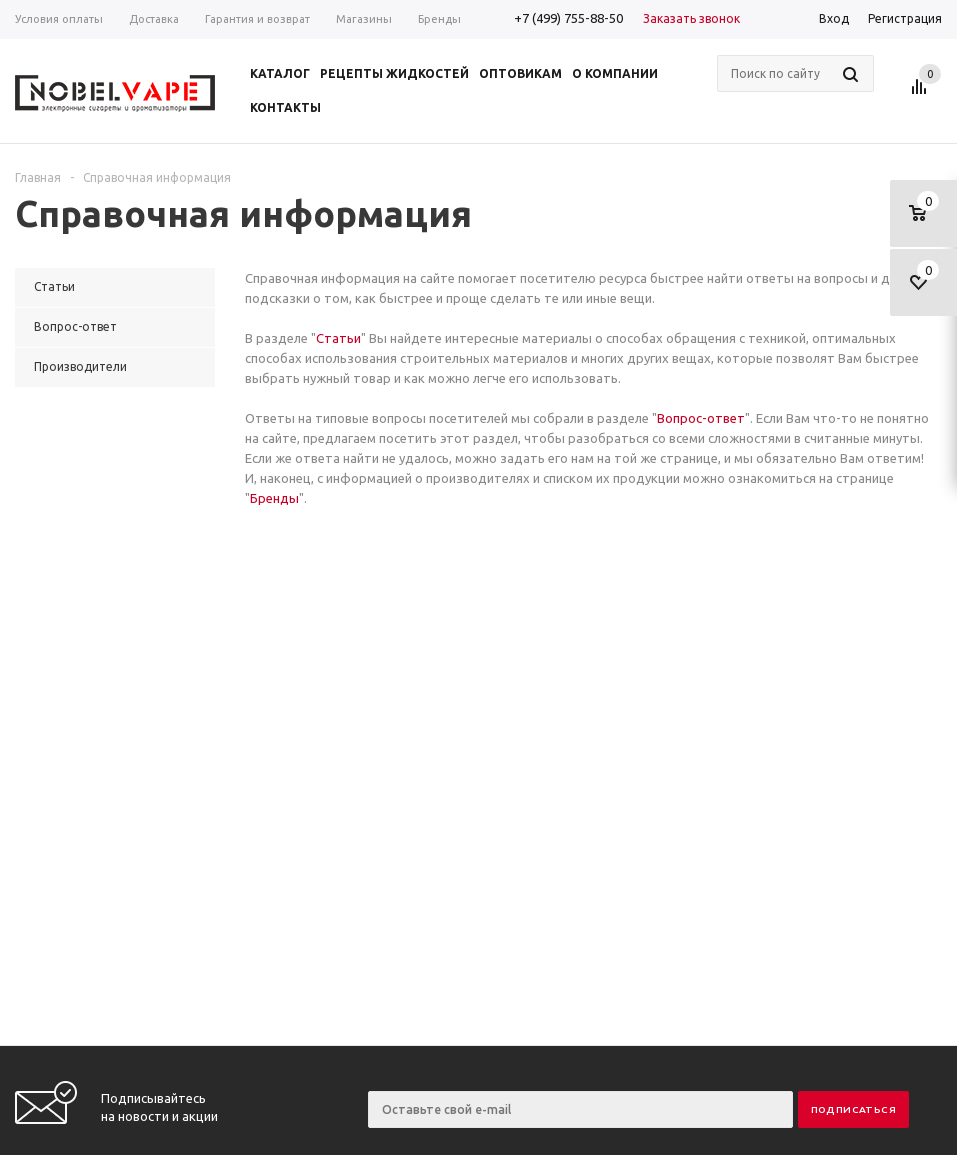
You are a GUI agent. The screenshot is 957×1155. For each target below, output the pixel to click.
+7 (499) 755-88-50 (568, 18)
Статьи (338, 338)
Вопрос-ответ (701, 418)
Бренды (274, 498)
